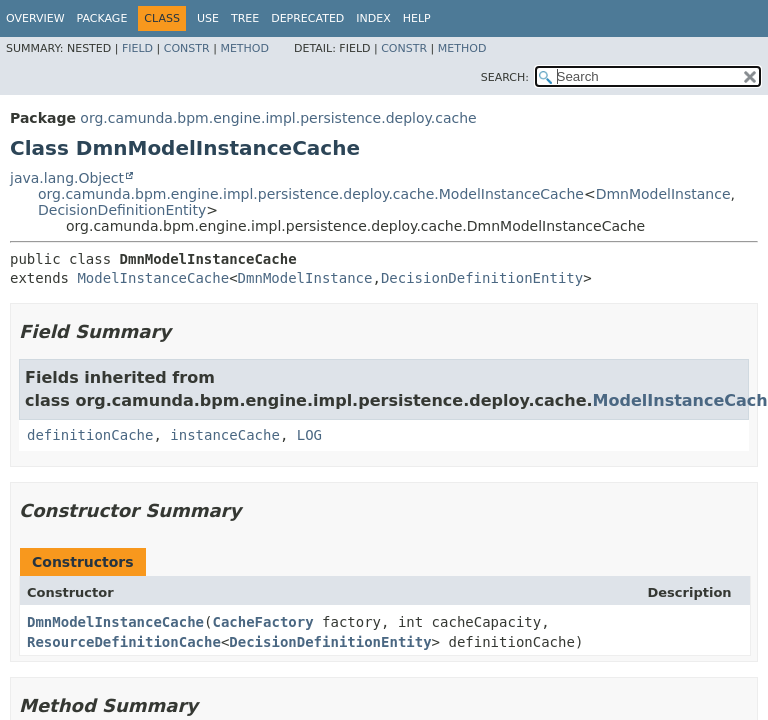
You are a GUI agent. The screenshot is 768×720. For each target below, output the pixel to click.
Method (244, 48)
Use (208, 18)
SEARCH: (505, 77)
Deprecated (307, 18)
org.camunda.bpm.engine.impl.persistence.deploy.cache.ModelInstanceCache (311, 194)
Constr (187, 48)
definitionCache (90, 435)
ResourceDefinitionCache (124, 642)
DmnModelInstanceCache (115, 622)
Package (102, 18)
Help (417, 18)
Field (137, 48)
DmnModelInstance (663, 194)
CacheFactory (262, 622)
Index (373, 18)
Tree (245, 18)
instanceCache (225, 435)
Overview (35, 18)
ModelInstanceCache (153, 278)
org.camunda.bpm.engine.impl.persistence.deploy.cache (278, 118)
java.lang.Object (67, 178)
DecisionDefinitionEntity (122, 210)
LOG (309, 435)
